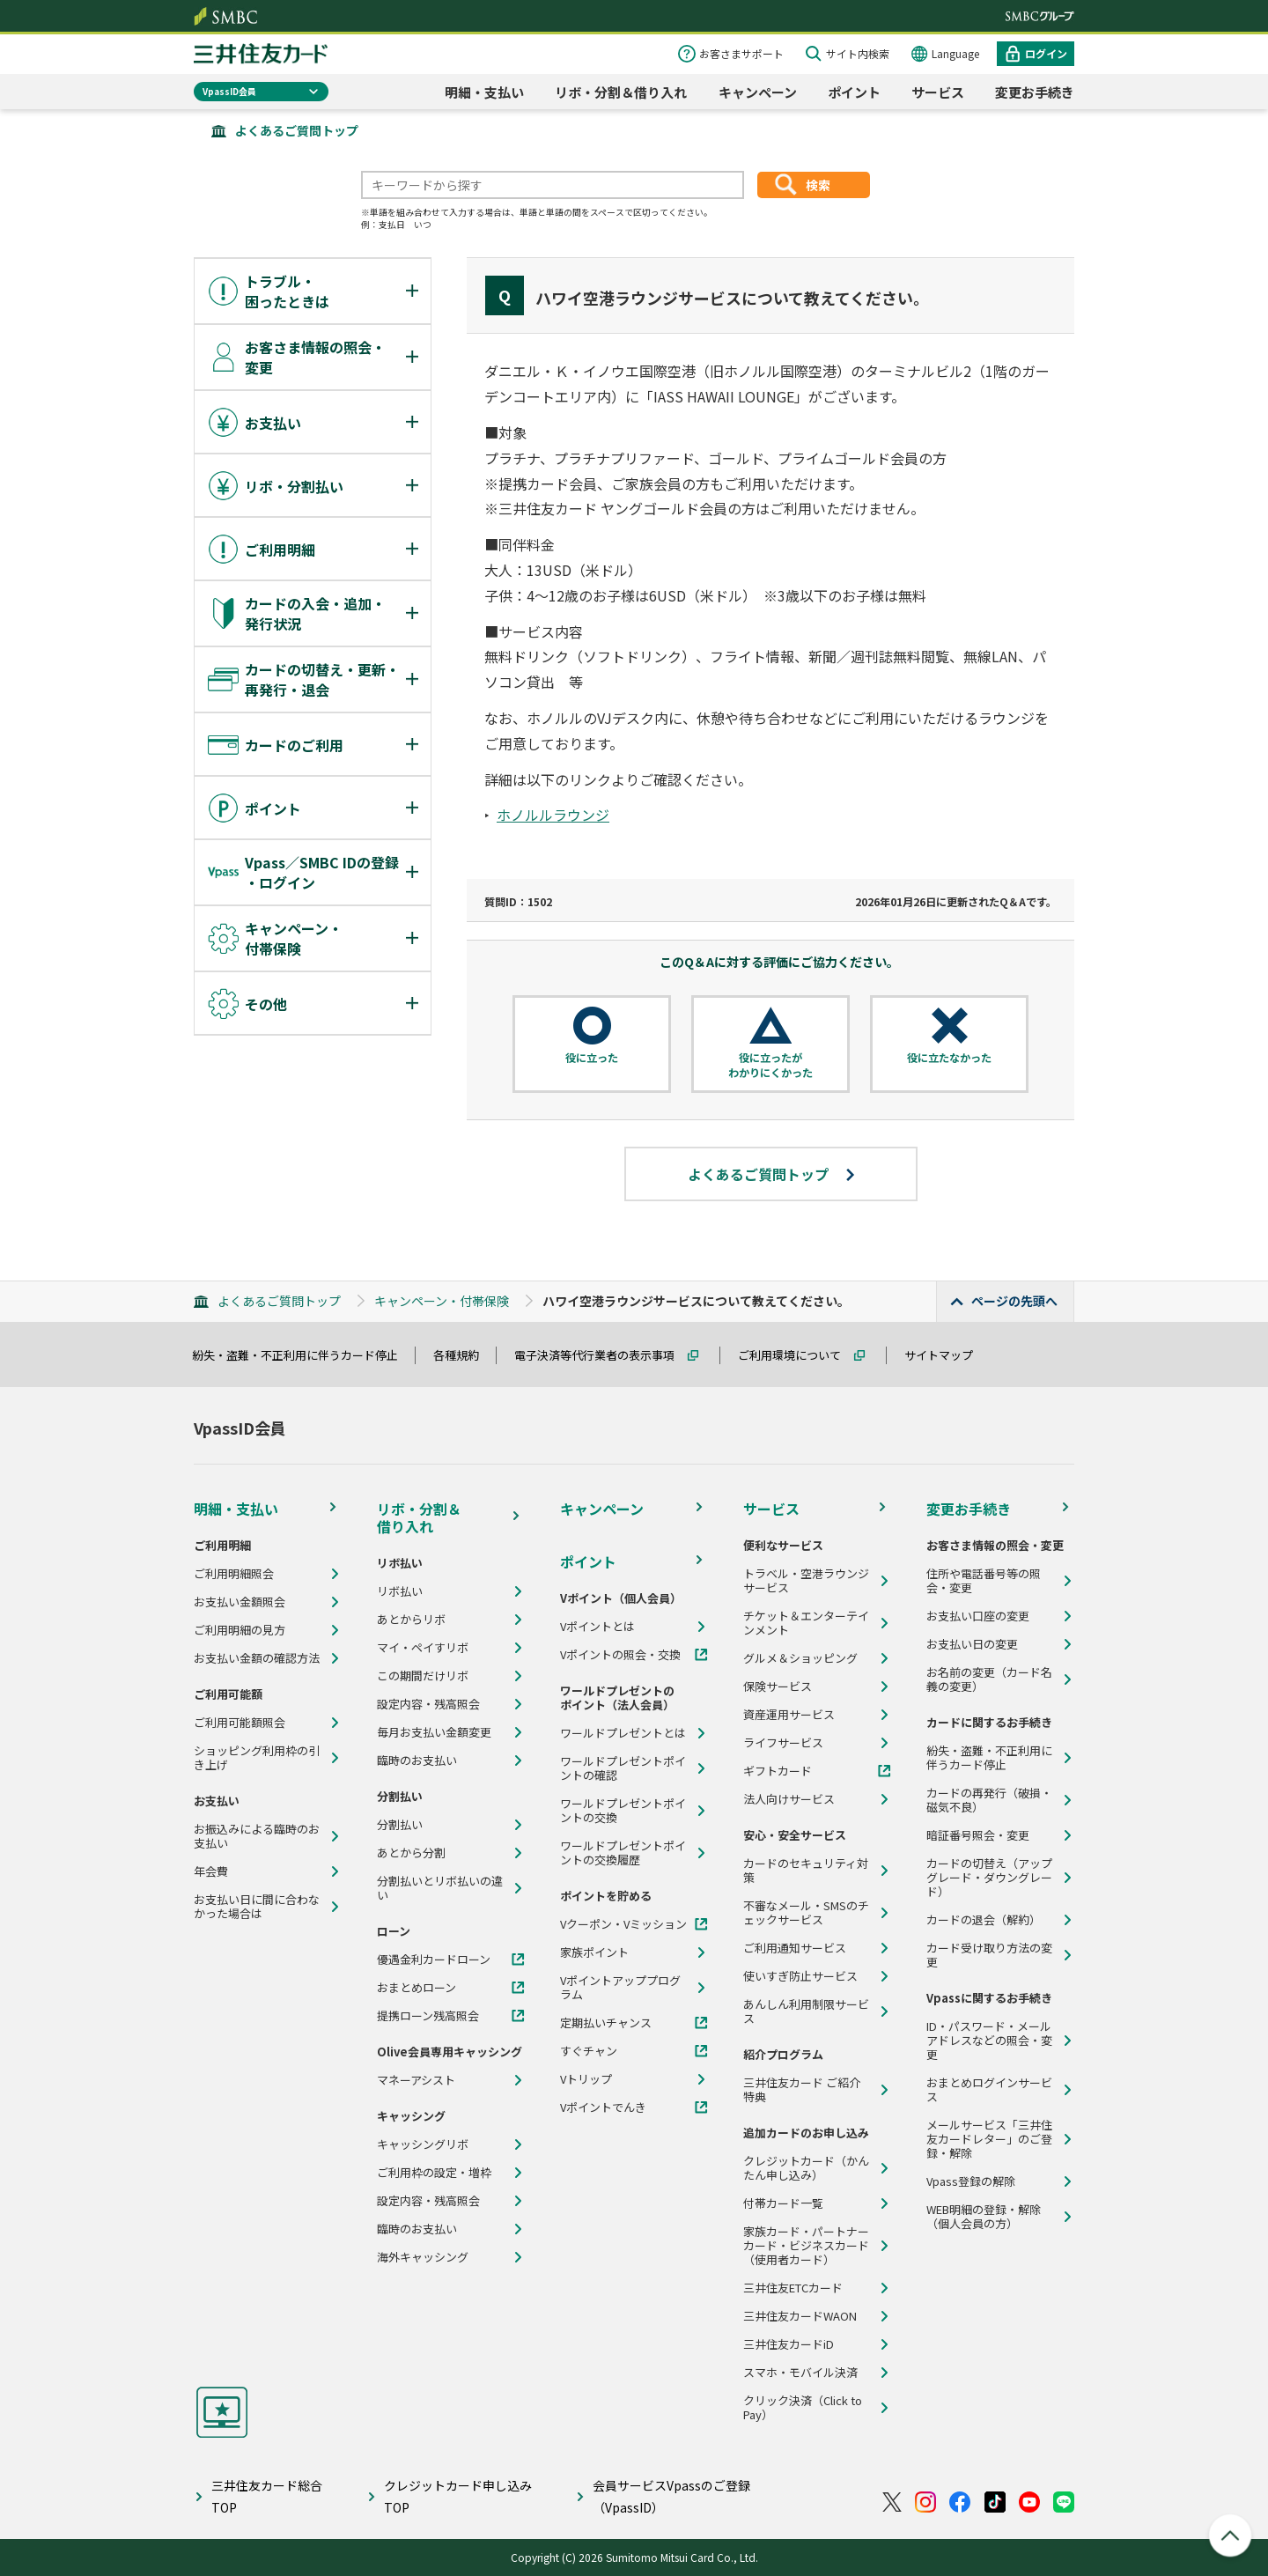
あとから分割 (411, 1853)
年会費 (211, 1871)
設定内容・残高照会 (428, 1704)
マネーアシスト (416, 2080)
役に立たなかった (949, 1058)
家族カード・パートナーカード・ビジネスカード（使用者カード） (806, 2246)
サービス (937, 92)
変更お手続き (1034, 92)
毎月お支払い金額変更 (434, 1732)
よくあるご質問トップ (296, 130)
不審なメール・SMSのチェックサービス (806, 1913)
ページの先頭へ (1014, 1301)
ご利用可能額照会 (239, 1723)
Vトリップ (586, 2079)
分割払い (400, 1825)
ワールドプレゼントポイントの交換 (623, 1811)
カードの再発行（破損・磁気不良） (989, 1800)
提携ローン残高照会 (428, 2016)
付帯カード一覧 (783, 2203)
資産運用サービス (789, 1715)
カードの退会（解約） (983, 1920)
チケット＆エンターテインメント (806, 1623)
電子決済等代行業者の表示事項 (602, 1355)
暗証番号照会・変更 (977, 1835)
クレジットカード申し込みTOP (458, 2496)
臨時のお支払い (417, 1760)
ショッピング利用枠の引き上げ (257, 1758)
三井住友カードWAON (800, 2316)
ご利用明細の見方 (239, 1630)
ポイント (854, 92)
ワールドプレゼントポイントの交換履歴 (623, 1853)
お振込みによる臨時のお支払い (257, 1836)
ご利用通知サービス (794, 1948)
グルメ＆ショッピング (800, 1658)
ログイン (1046, 53)
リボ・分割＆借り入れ (621, 92)
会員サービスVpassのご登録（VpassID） (671, 2496)
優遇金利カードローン (433, 1959)
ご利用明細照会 (234, 1574)
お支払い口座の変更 (977, 1616)
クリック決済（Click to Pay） (802, 2408)
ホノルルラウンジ (553, 814)
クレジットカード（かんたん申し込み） (806, 2168)
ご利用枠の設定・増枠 (434, 2173)
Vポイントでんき (603, 2107)
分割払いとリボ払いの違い (440, 1888)
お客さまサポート (741, 53)
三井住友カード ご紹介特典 (801, 2090)
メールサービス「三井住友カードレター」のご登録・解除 (989, 2139)
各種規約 (464, 1355)
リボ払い (400, 1591)
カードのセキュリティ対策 (805, 1870)
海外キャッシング (422, 2257)
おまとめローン (416, 1988)
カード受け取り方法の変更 (989, 1955)
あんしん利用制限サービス (806, 2011)
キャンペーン (758, 92)
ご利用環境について (797, 1355)
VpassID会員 (229, 91)
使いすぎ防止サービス (800, 1976)
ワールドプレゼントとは (623, 1733)
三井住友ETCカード (793, 2288)
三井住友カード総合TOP (266, 2496)
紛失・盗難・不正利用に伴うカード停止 (303, 1355)
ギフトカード (777, 1771)
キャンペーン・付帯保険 (441, 1301)
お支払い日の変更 (972, 1644)
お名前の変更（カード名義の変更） (989, 1679)
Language (955, 53)
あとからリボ (411, 1620)
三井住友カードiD (788, 2344)
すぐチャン (588, 2051)
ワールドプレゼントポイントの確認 (623, 1768)
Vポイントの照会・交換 (620, 1655)
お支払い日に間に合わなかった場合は (257, 1907)
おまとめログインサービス (989, 2090)
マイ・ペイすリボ (422, 1648)
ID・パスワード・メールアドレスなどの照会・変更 (989, 2040)
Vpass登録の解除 (970, 2181)
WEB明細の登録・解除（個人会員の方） (983, 2217)
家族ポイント (594, 1952)
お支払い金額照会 (239, 1602)
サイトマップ (946, 1355)
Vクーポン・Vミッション (623, 1924)
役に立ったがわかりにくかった (770, 1065)
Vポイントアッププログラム (620, 1988)
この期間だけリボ (422, 1676)
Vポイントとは (597, 1627)
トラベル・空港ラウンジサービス (806, 1581)
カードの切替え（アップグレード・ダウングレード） (989, 1877)
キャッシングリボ (422, 2144)
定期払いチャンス (606, 2023)
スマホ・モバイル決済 (800, 2373)
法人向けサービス (789, 1799)
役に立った (591, 1058)
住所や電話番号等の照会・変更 (983, 1581)
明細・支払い (484, 92)
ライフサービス (783, 1743)
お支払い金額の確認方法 (257, 1658)
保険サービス (777, 1686)
